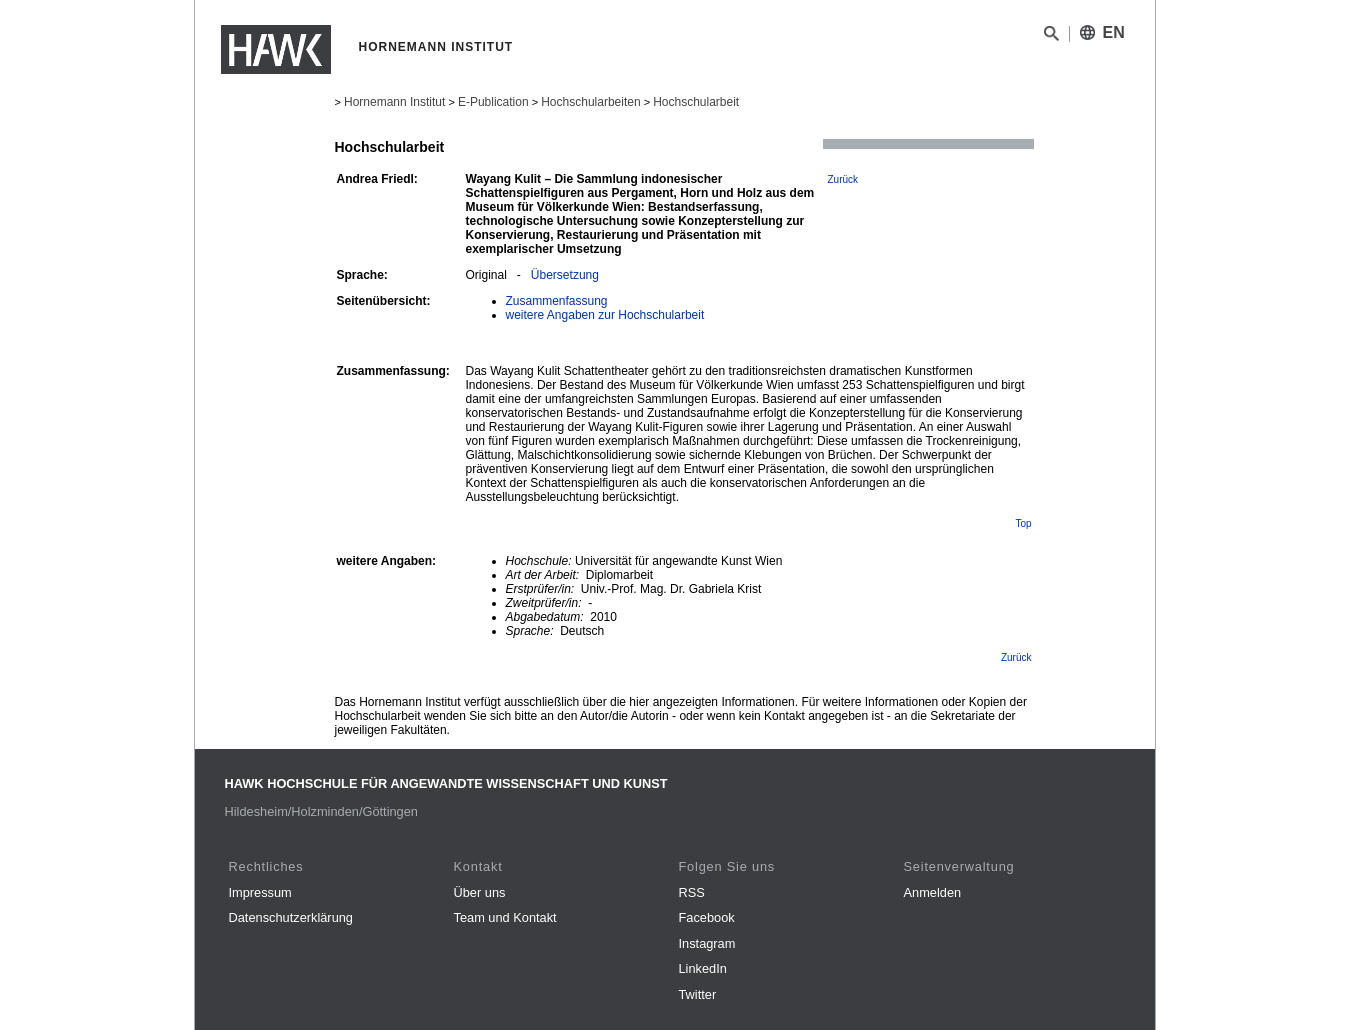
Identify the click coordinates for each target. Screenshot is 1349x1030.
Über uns (480, 892)
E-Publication (493, 102)
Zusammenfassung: (393, 371)
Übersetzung (565, 275)
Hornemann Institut (394, 102)
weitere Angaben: (387, 561)
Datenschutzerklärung (291, 917)
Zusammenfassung (557, 301)
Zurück (843, 179)
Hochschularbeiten (590, 102)
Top (1023, 523)
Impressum (260, 892)
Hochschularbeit (696, 102)
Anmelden (933, 892)
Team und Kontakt (505, 917)
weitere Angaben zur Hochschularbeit (605, 315)
